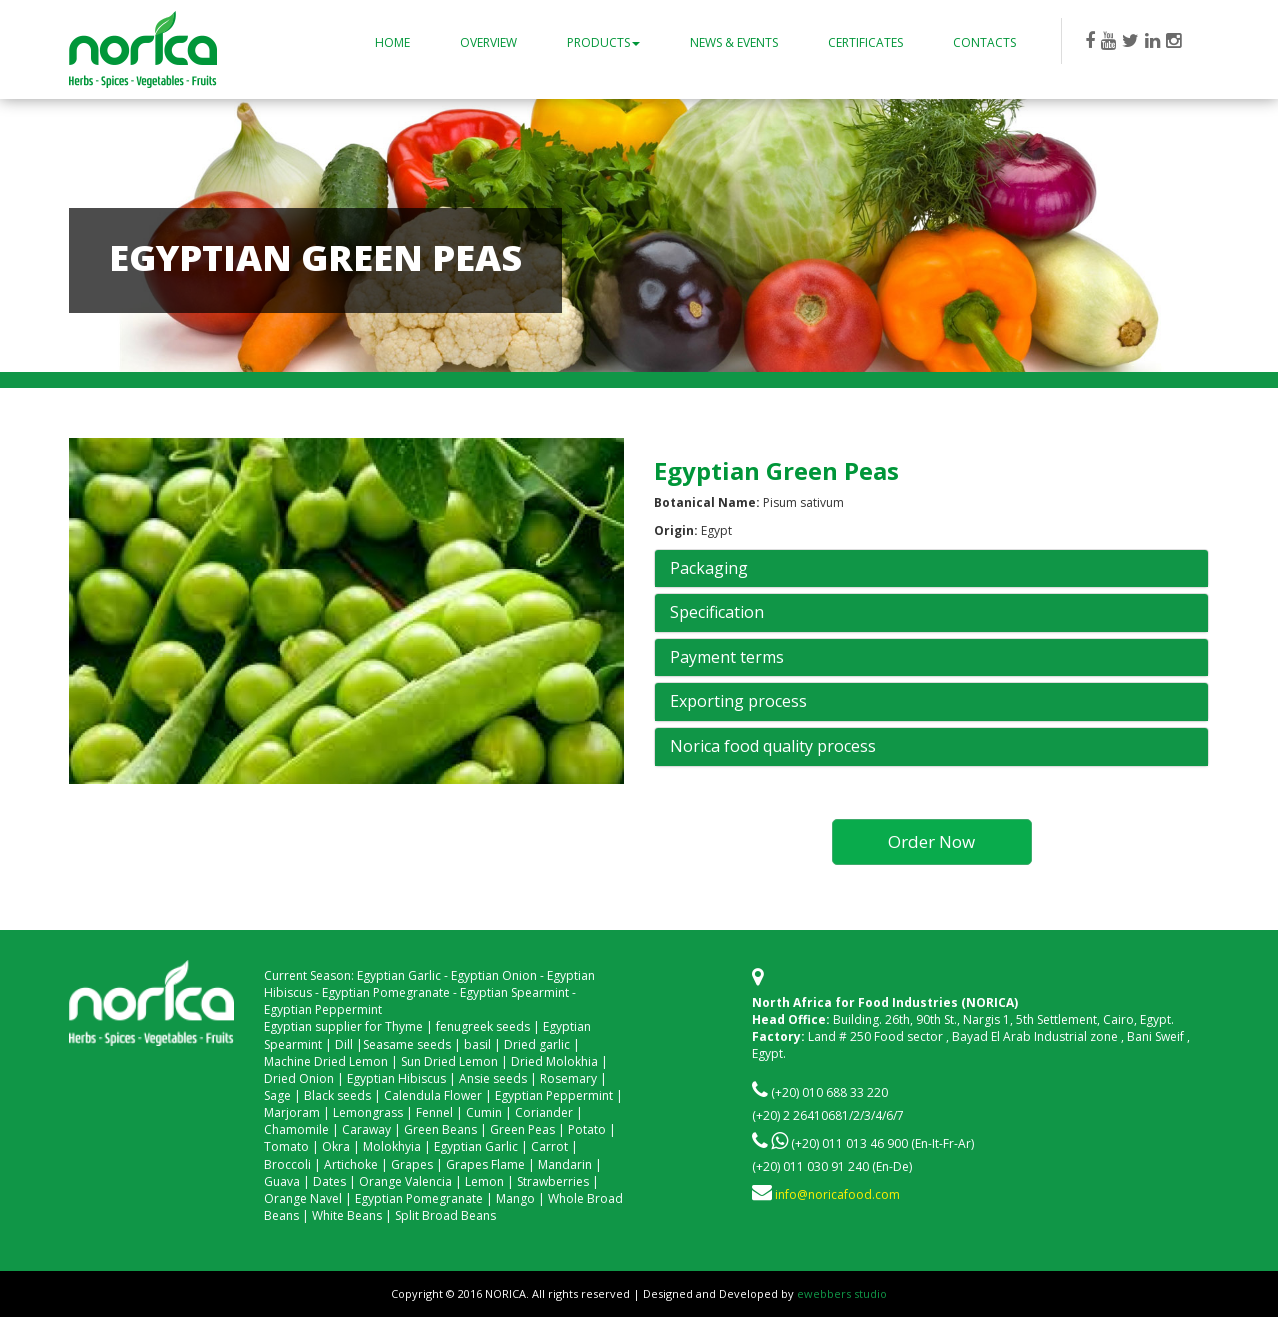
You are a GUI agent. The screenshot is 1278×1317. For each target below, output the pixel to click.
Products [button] (603, 42)
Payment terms (727, 658)
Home (392, 42)
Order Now (931, 841)
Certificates (865, 42)
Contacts (984, 42)
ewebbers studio (842, 1293)
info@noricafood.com (837, 1194)
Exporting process (738, 702)
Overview (488, 42)
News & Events (734, 42)
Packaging (709, 569)
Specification (717, 613)
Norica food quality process (773, 747)
